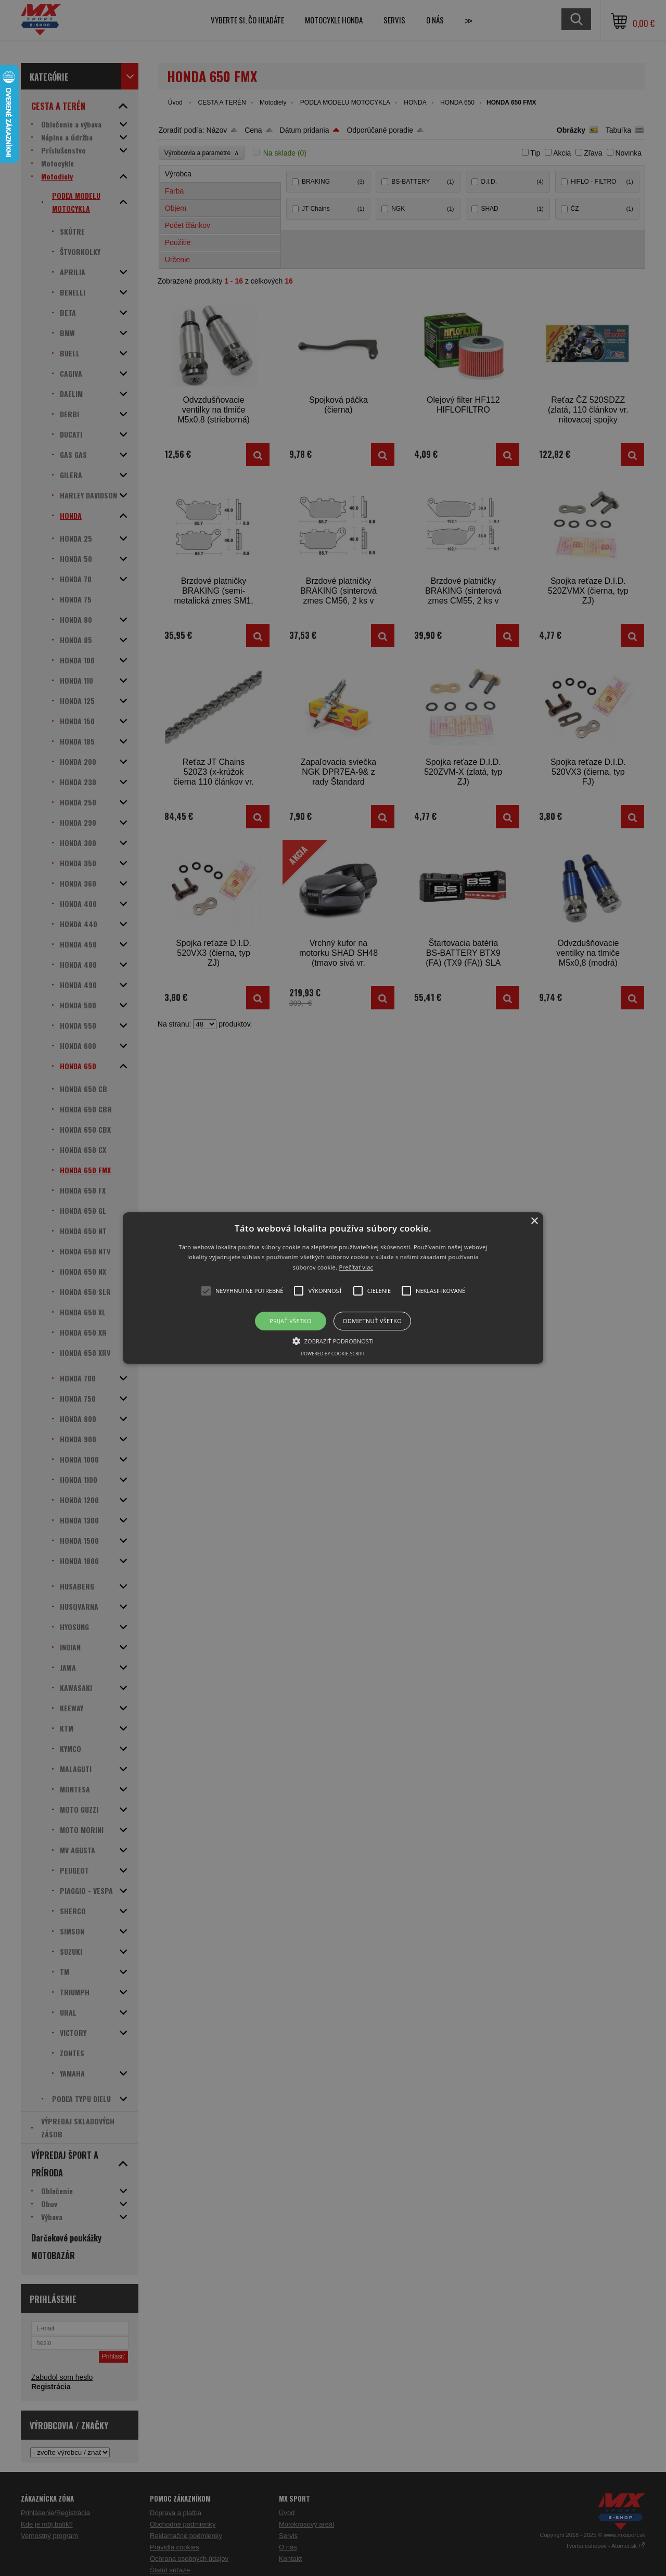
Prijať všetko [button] (291, 1321)
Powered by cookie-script (333, 1353)
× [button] (534, 1221)
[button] (333, 1288)
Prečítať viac (356, 1267)
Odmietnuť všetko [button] (372, 1321)
